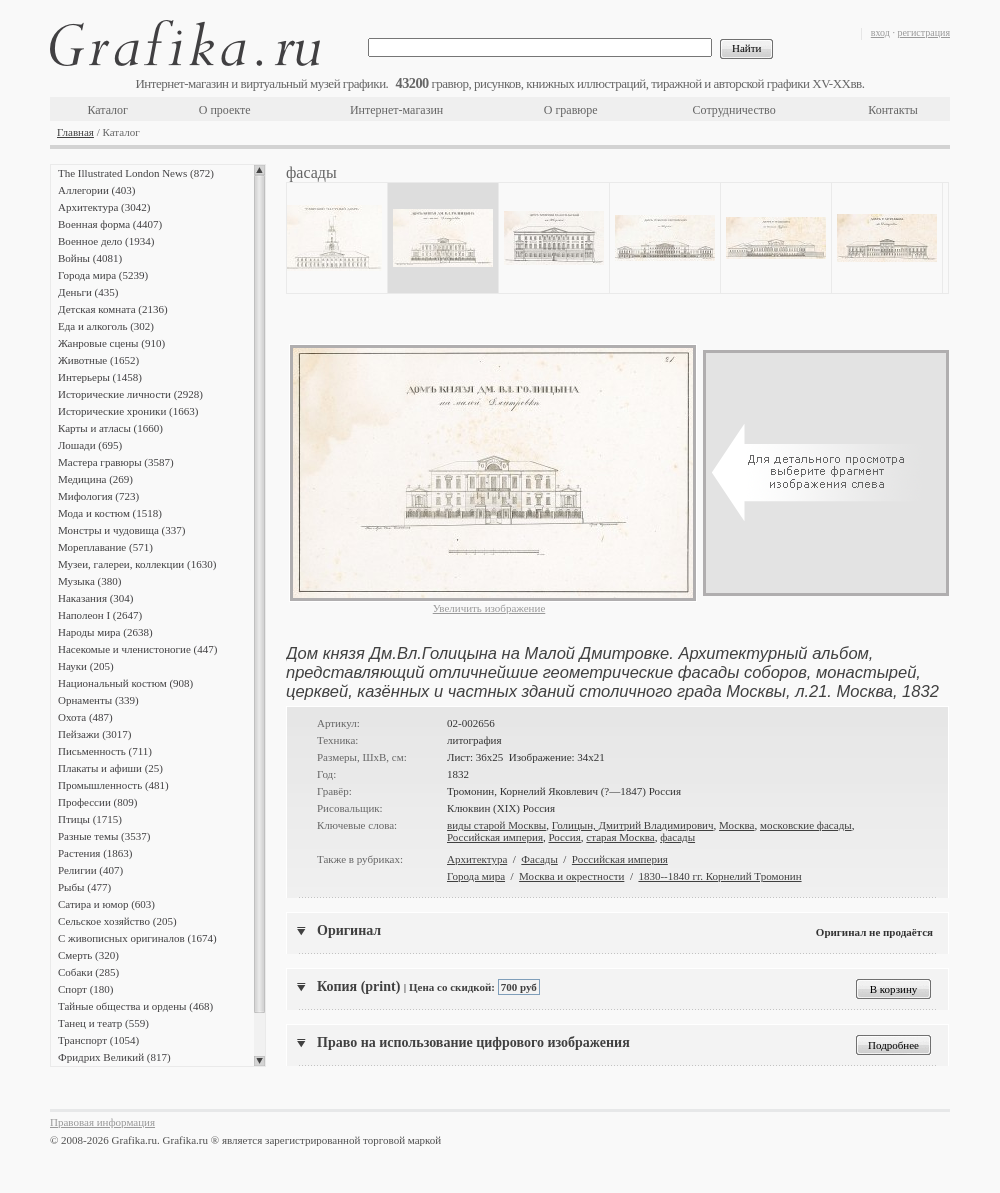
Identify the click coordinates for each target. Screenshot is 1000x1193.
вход (880, 32)
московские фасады (806, 825)
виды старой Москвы (496, 825)
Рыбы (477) (84, 887)
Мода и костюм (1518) (110, 513)
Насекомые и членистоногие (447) (137, 649)
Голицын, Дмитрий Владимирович (633, 825)
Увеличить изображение (489, 608)
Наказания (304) (96, 598)
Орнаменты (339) (98, 700)
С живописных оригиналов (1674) (137, 938)
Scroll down (259, 1061)
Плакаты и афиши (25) (110, 768)
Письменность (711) (105, 751)
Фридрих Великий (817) (114, 1057)
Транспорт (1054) (98, 1040)
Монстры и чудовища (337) (121, 530)
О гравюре (571, 110)
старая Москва (620, 837)
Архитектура (477, 859)
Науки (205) (86, 666)
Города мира (476, 876)
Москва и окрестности (571, 876)
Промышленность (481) (113, 785)
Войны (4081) (90, 258)
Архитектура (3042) (104, 207)
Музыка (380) (89, 581)
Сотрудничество (734, 110)
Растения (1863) (95, 853)
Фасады (539, 859)
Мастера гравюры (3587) (116, 462)
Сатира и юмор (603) (106, 904)
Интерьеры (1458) (100, 377)
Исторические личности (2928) (130, 394)
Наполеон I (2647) (100, 615)
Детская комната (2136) (113, 309)
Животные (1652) (98, 360)
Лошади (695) (90, 445)
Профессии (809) (97, 802)
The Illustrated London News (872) (136, 173)
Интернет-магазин (396, 110)
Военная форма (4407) (110, 224)
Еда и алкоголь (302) (106, 326)
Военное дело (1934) (106, 241)
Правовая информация (102, 1122)
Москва (736, 825)
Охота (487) (85, 717)
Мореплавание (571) (105, 547)
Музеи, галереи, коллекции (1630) (137, 564)
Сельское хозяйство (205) (117, 921)
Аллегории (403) (96, 190)
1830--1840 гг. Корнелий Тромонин (719, 876)
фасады (677, 837)
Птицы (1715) (90, 819)
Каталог (107, 110)
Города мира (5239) (103, 275)
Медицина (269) (95, 479)
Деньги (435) (88, 292)
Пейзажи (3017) (95, 734)
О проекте (225, 110)
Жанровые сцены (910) (111, 343)
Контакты (893, 110)
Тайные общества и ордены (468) (135, 1006)
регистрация (923, 32)
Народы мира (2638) (105, 632)
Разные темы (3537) (104, 836)
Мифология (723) (98, 496)
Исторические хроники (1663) (128, 411)
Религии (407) (90, 870)
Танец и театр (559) (103, 1023)
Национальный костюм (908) (125, 683)
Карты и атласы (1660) (110, 428)
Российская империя (495, 837)
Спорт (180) (85, 989)
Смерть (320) (88, 955)
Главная (75, 132)
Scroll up (259, 170)
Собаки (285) (88, 972)
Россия (564, 837)
